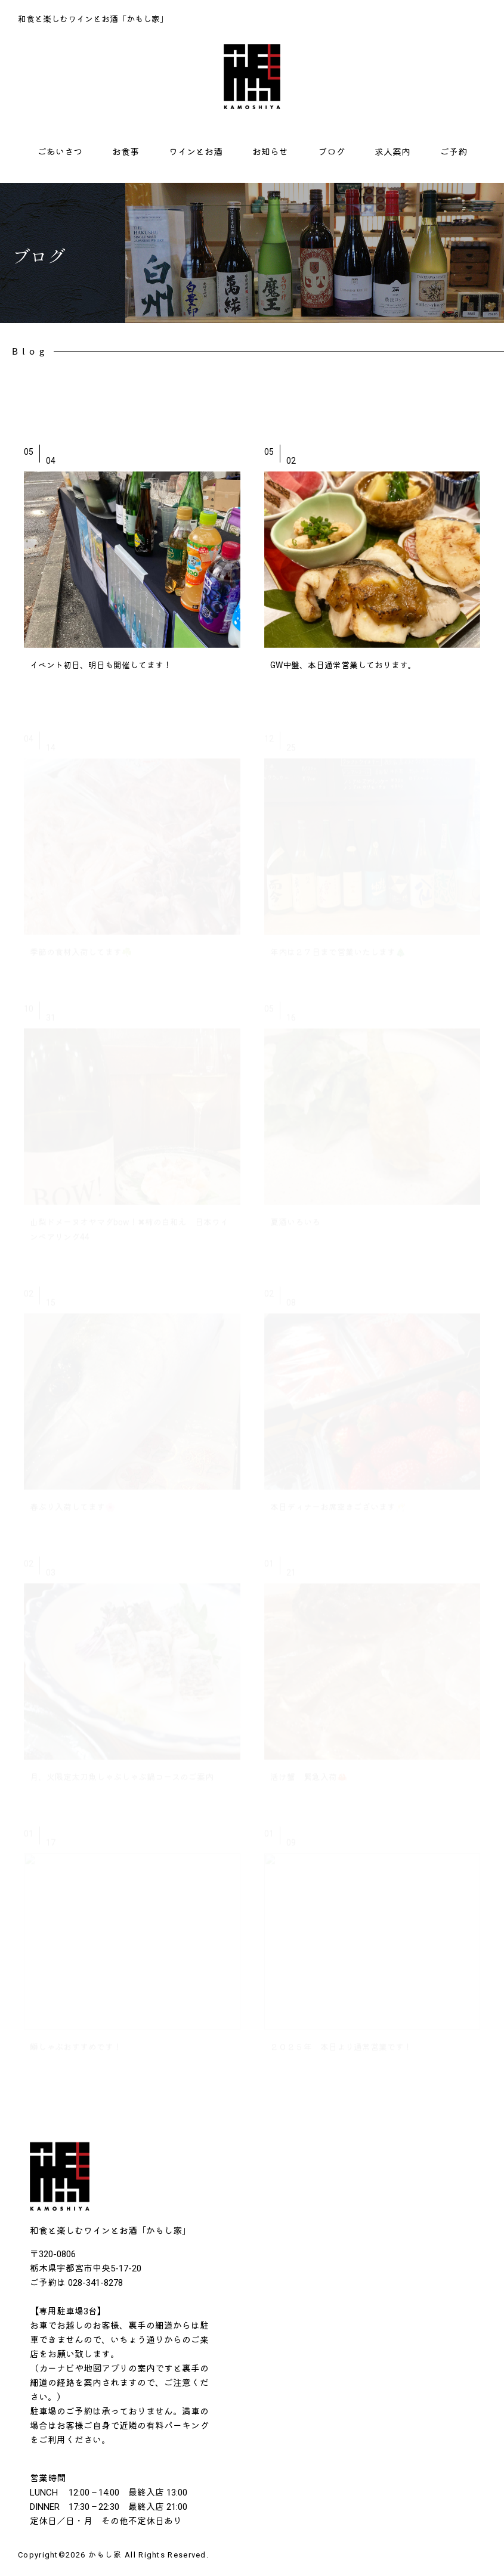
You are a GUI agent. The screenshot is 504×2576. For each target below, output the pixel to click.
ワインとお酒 (195, 152)
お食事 (125, 152)
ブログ (331, 152)
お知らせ (270, 152)
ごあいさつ (60, 152)
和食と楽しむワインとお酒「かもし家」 (93, 19)
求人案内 (392, 152)
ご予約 (453, 152)
